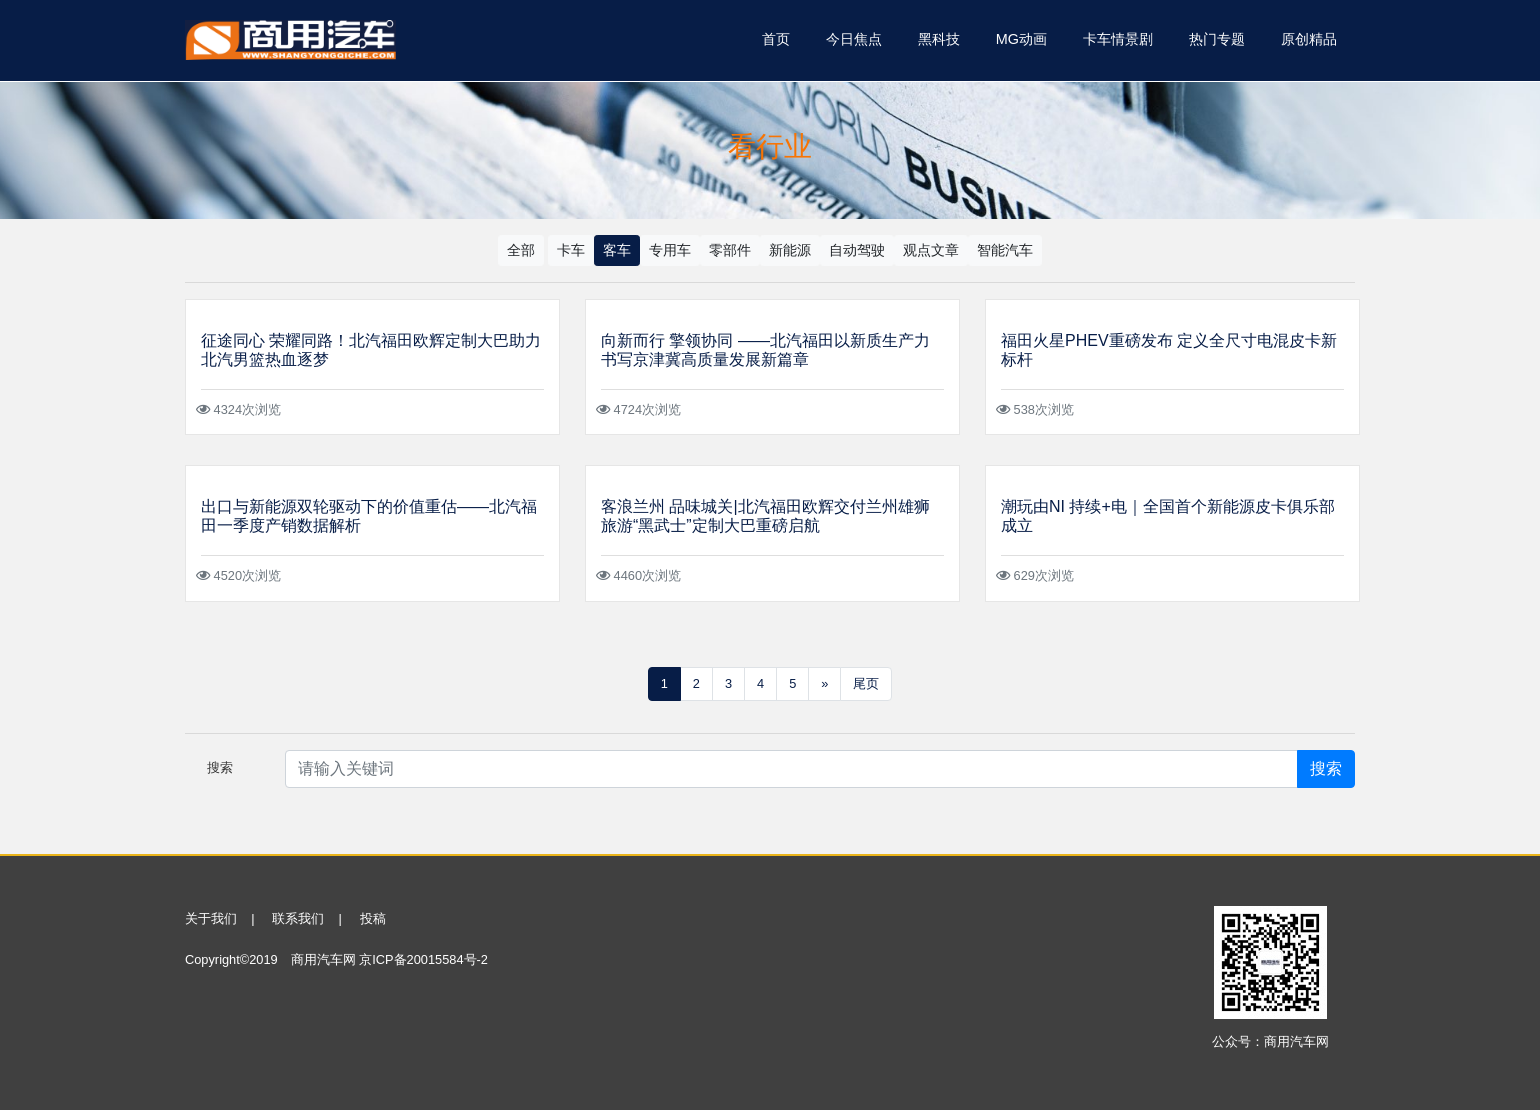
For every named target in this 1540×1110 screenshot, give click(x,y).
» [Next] (824, 683)
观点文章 (931, 250)
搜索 (1326, 768)
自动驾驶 (857, 250)
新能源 (790, 250)
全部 (521, 250)
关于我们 (211, 918)
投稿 (373, 918)
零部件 (730, 250)
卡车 (571, 250)
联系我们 (298, 918)
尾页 (866, 683)
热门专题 (1217, 39)
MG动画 (1021, 39)
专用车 (670, 250)
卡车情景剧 (1118, 39)
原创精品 (1309, 39)
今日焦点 (854, 39)
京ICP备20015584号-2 (423, 959)
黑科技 (939, 39)
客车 (617, 250)
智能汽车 (1005, 250)
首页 (776, 39)
